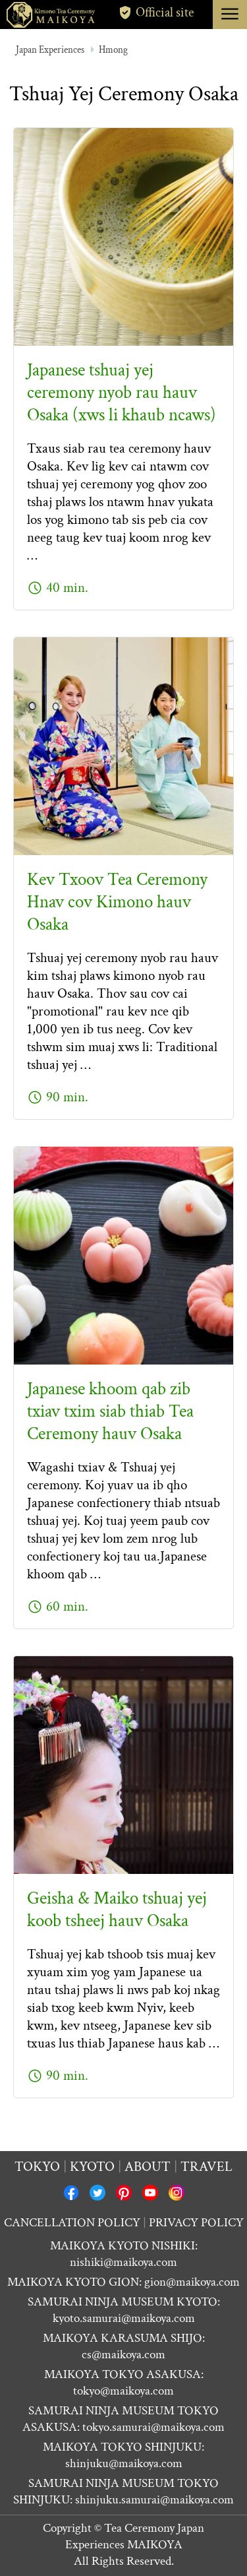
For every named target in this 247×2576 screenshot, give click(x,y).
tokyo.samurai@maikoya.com (153, 2427)
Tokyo (37, 2166)
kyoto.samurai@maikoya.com (124, 2318)
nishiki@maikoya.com (123, 2262)
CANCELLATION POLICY (72, 2222)
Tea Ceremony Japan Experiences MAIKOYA (135, 2536)
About (147, 2166)
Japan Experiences (50, 50)
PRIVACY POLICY (196, 2222)
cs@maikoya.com (123, 2354)
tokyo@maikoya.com (123, 2391)
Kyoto (92, 2166)
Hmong (113, 50)
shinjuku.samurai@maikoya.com (154, 2500)
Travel (206, 2166)
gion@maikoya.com (192, 2282)
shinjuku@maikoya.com (123, 2463)
